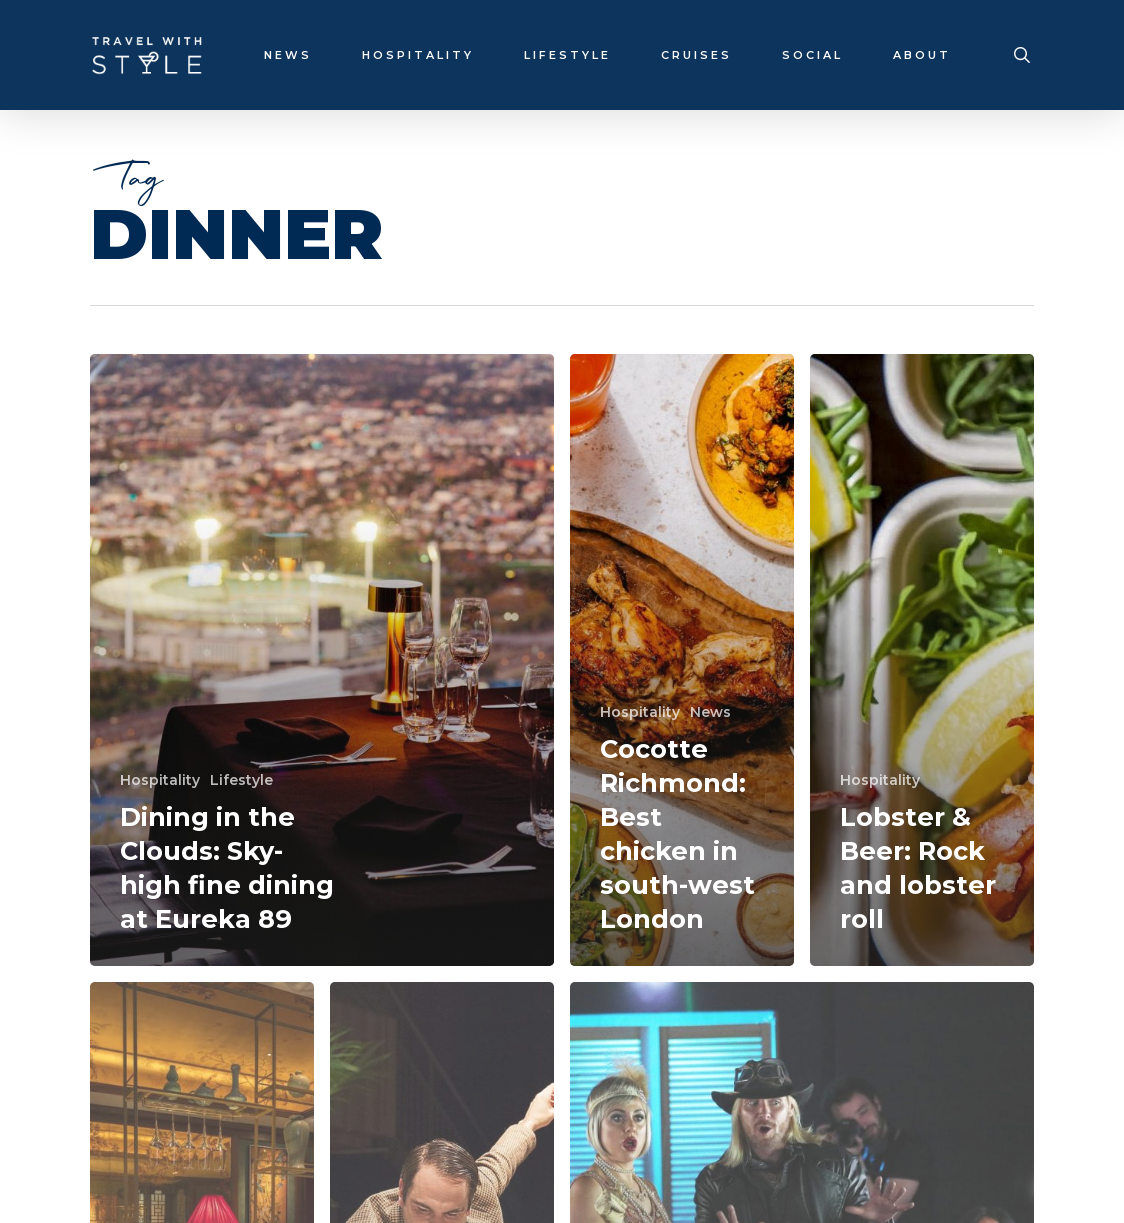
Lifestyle (241, 780)
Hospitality (160, 780)
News (710, 712)
